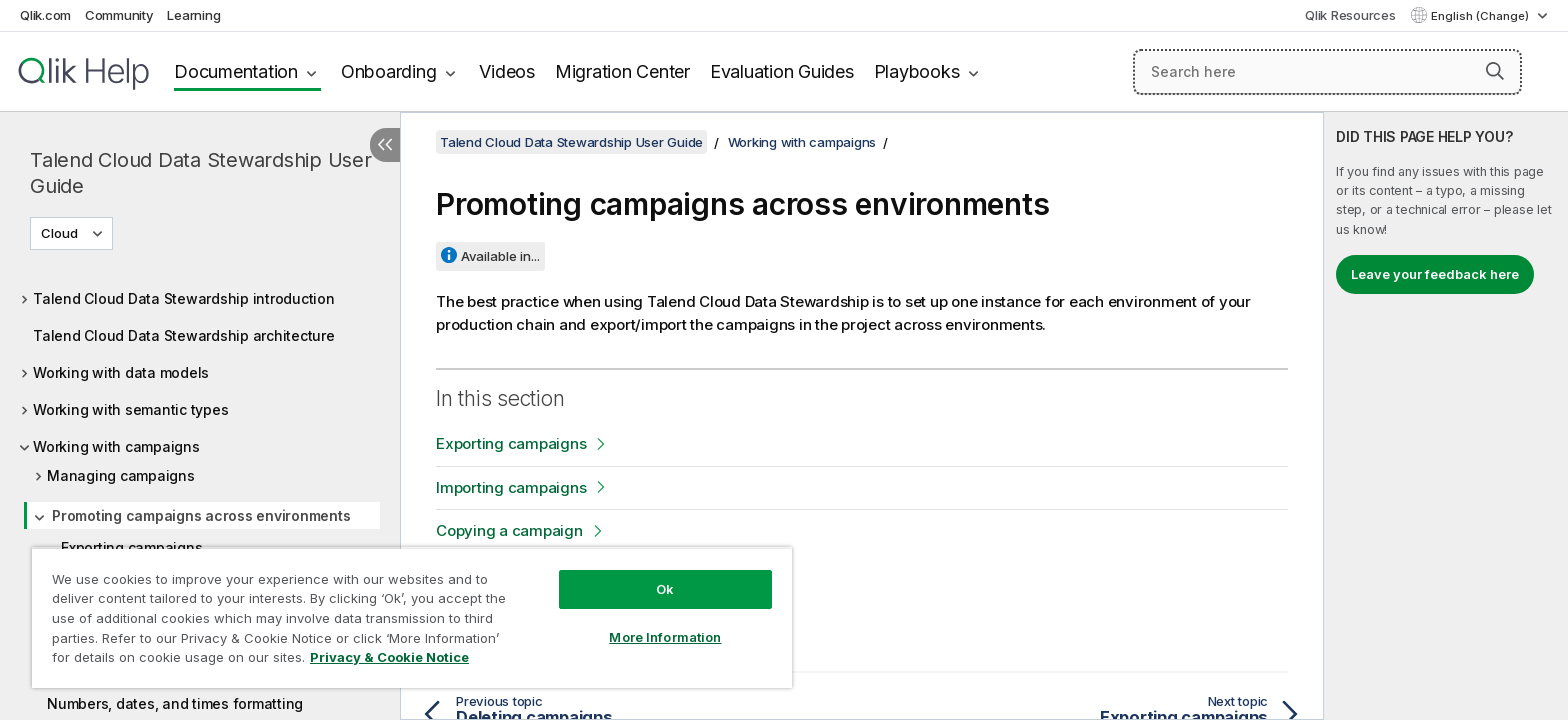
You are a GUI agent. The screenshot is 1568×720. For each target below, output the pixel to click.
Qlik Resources (1350, 15)
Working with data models (121, 372)
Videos (507, 71)
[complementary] (1446, 416)
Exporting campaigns (511, 443)
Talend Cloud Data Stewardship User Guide (201, 173)
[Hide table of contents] (385, 145)
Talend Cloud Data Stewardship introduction (184, 298)
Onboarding (389, 71)
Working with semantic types (130, 409)
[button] (1495, 71)
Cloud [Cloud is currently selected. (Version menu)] (61, 233)
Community (119, 15)
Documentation (236, 71)
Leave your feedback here (1435, 274)
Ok (665, 589)
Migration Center (622, 71)
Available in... (500, 256)
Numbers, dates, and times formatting (175, 703)
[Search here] (1327, 72)
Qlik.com (45, 15)
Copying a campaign (509, 530)
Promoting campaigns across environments (201, 515)
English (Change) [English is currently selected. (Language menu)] (1481, 16)
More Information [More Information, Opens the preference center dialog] (665, 637)
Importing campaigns (511, 487)
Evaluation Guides (782, 71)
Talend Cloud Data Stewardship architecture (184, 335)
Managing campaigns (121, 475)
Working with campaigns (116, 446)
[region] (412, 617)
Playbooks (917, 71)
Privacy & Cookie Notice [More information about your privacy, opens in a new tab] (389, 657)
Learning (193, 15)
